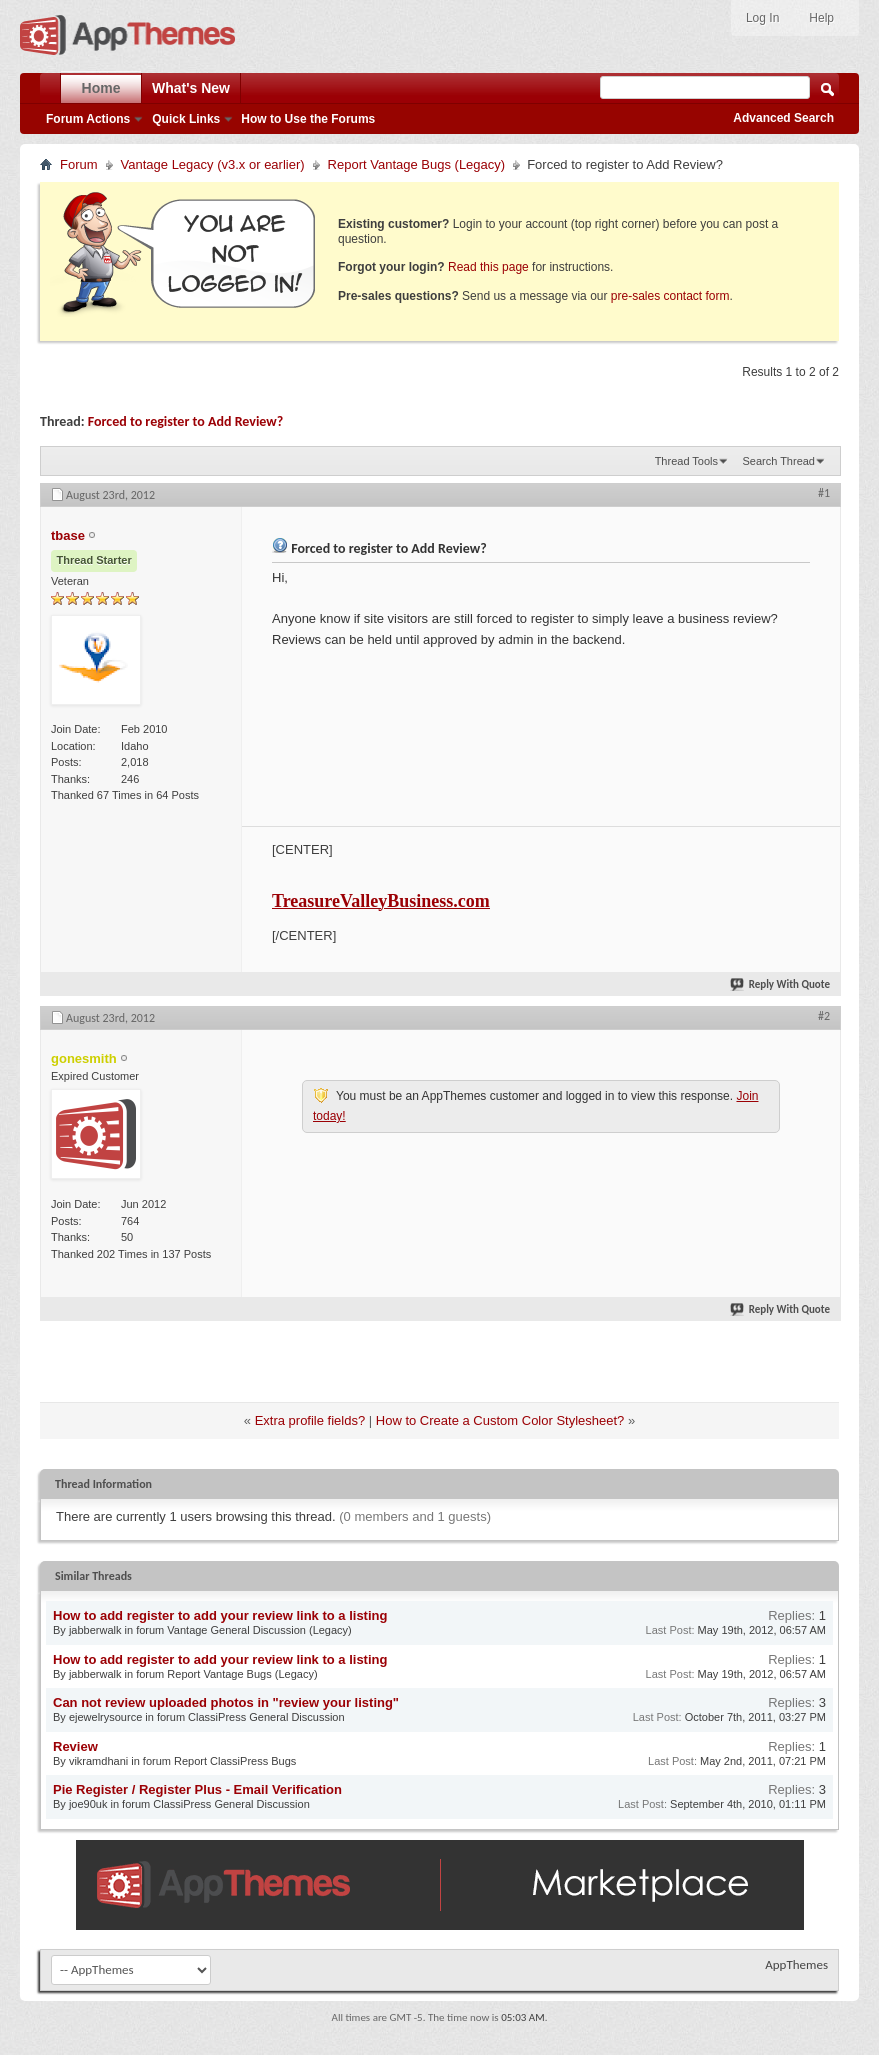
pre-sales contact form (670, 296)
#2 (824, 1016)
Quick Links (186, 119)
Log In (762, 18)
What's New (191, 88)
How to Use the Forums (308, 119)
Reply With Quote (781, 984)
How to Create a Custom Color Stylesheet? (500, 1420)
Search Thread (778, 461)
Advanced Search (783, 118)
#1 (824, 493)
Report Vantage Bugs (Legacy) (417, 164)
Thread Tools (686, 461)
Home (101, 88)
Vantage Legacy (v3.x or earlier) (213, 164)
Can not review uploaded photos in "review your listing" (226, 1702)
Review (75, 1746)
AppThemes (796, 1964)
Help (821, 18)
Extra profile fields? (310, 1420)
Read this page (488, 267)
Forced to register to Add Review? (186, 421)
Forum (79, 164)
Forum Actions (88, 119)
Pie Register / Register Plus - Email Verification (197, 1789)
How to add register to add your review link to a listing (220, 1615)
